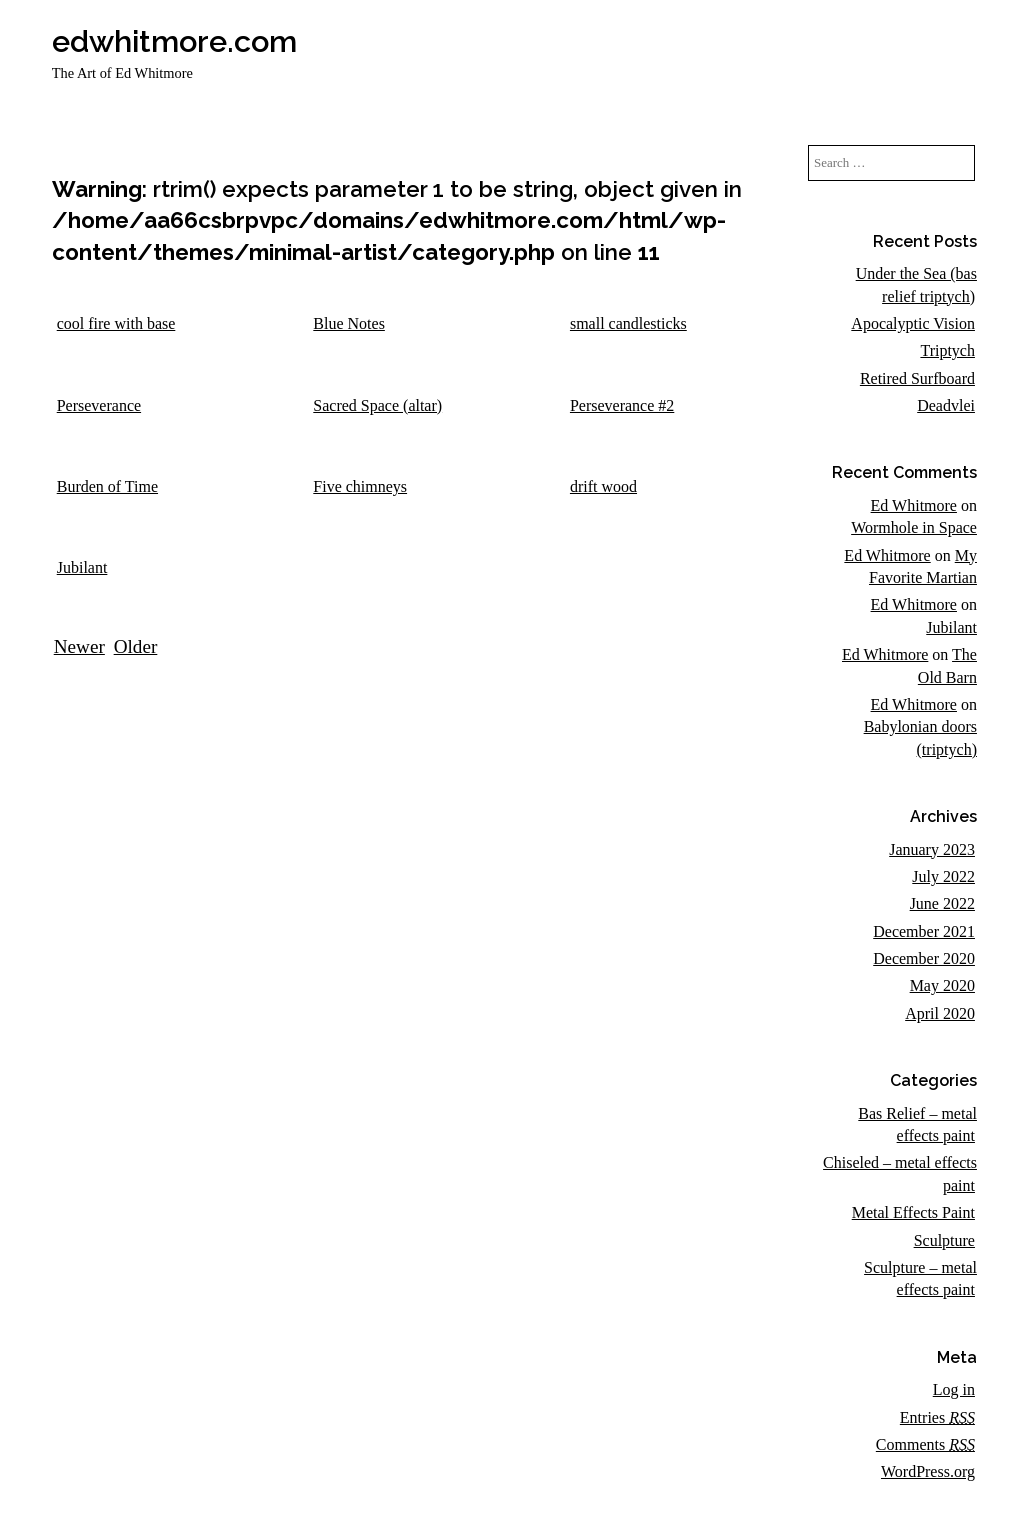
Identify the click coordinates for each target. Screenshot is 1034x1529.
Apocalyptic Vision (913, 323)
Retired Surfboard (917, 378)
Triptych (947, 350)
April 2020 (940, 1013)
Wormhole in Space (914, 527)
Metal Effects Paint (913, 1212)
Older (136, 646)
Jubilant (951, 627)
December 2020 (924, 958)
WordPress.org (928, 1471)
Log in (954, 1389)
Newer (79, 646)
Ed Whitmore (914, 505)
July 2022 (943, 876)
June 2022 (942, 903)
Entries (937, 1417)
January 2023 (932, 849)
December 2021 (924, 931)
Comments (925, 1444)
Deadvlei (946, 405)
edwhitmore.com (174, 41)
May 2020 (942, 985)
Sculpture (944, 1240)
